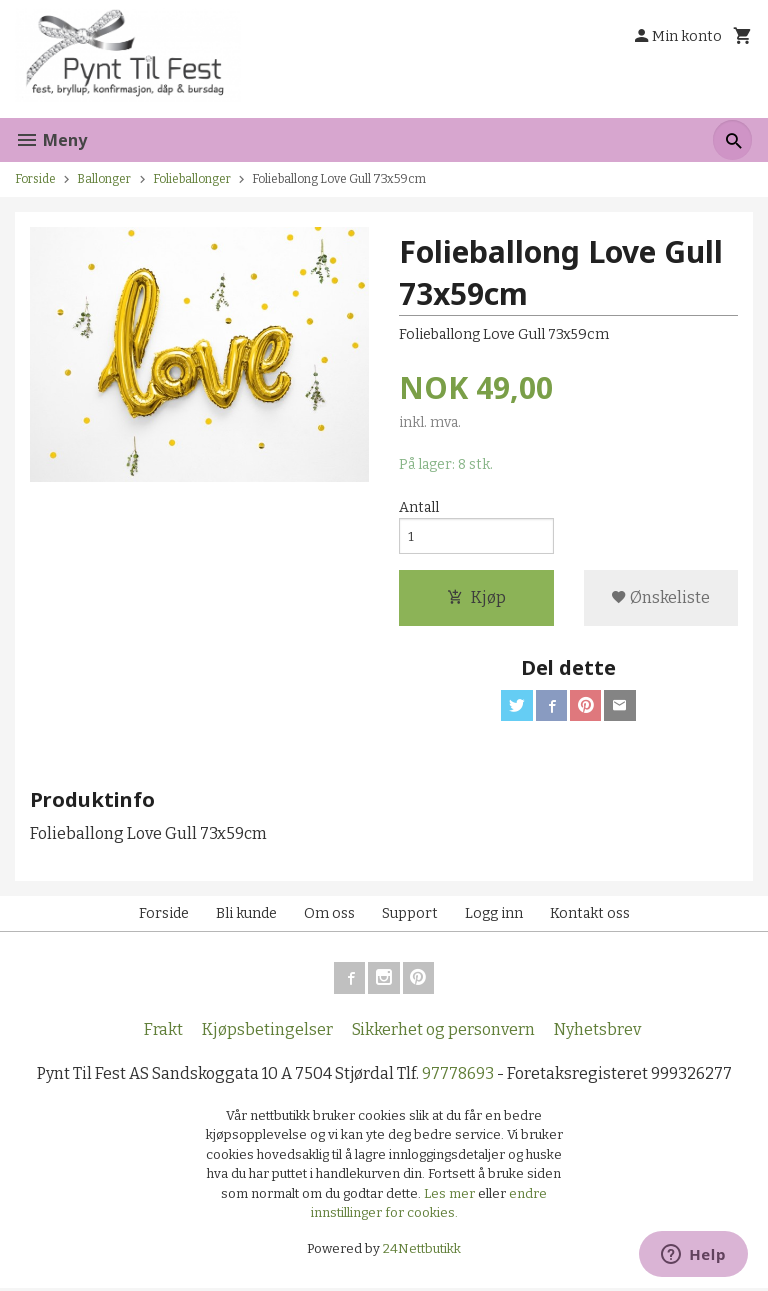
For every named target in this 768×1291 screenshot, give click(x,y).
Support (410, 916)
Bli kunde (246, 916)
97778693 (458, 1076)
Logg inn (494, 916)
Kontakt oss (590, 916)
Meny (51, 140)
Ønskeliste (660, 599)
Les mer (451, 1196)
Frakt (163, 1032)
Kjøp (476, 599)
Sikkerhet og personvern (443, 1032)
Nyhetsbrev (597, 1032)
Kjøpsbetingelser (267, 1032)
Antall (419, 508)
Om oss (329, 916)
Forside (35, 179)
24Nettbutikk (422, 1251)
